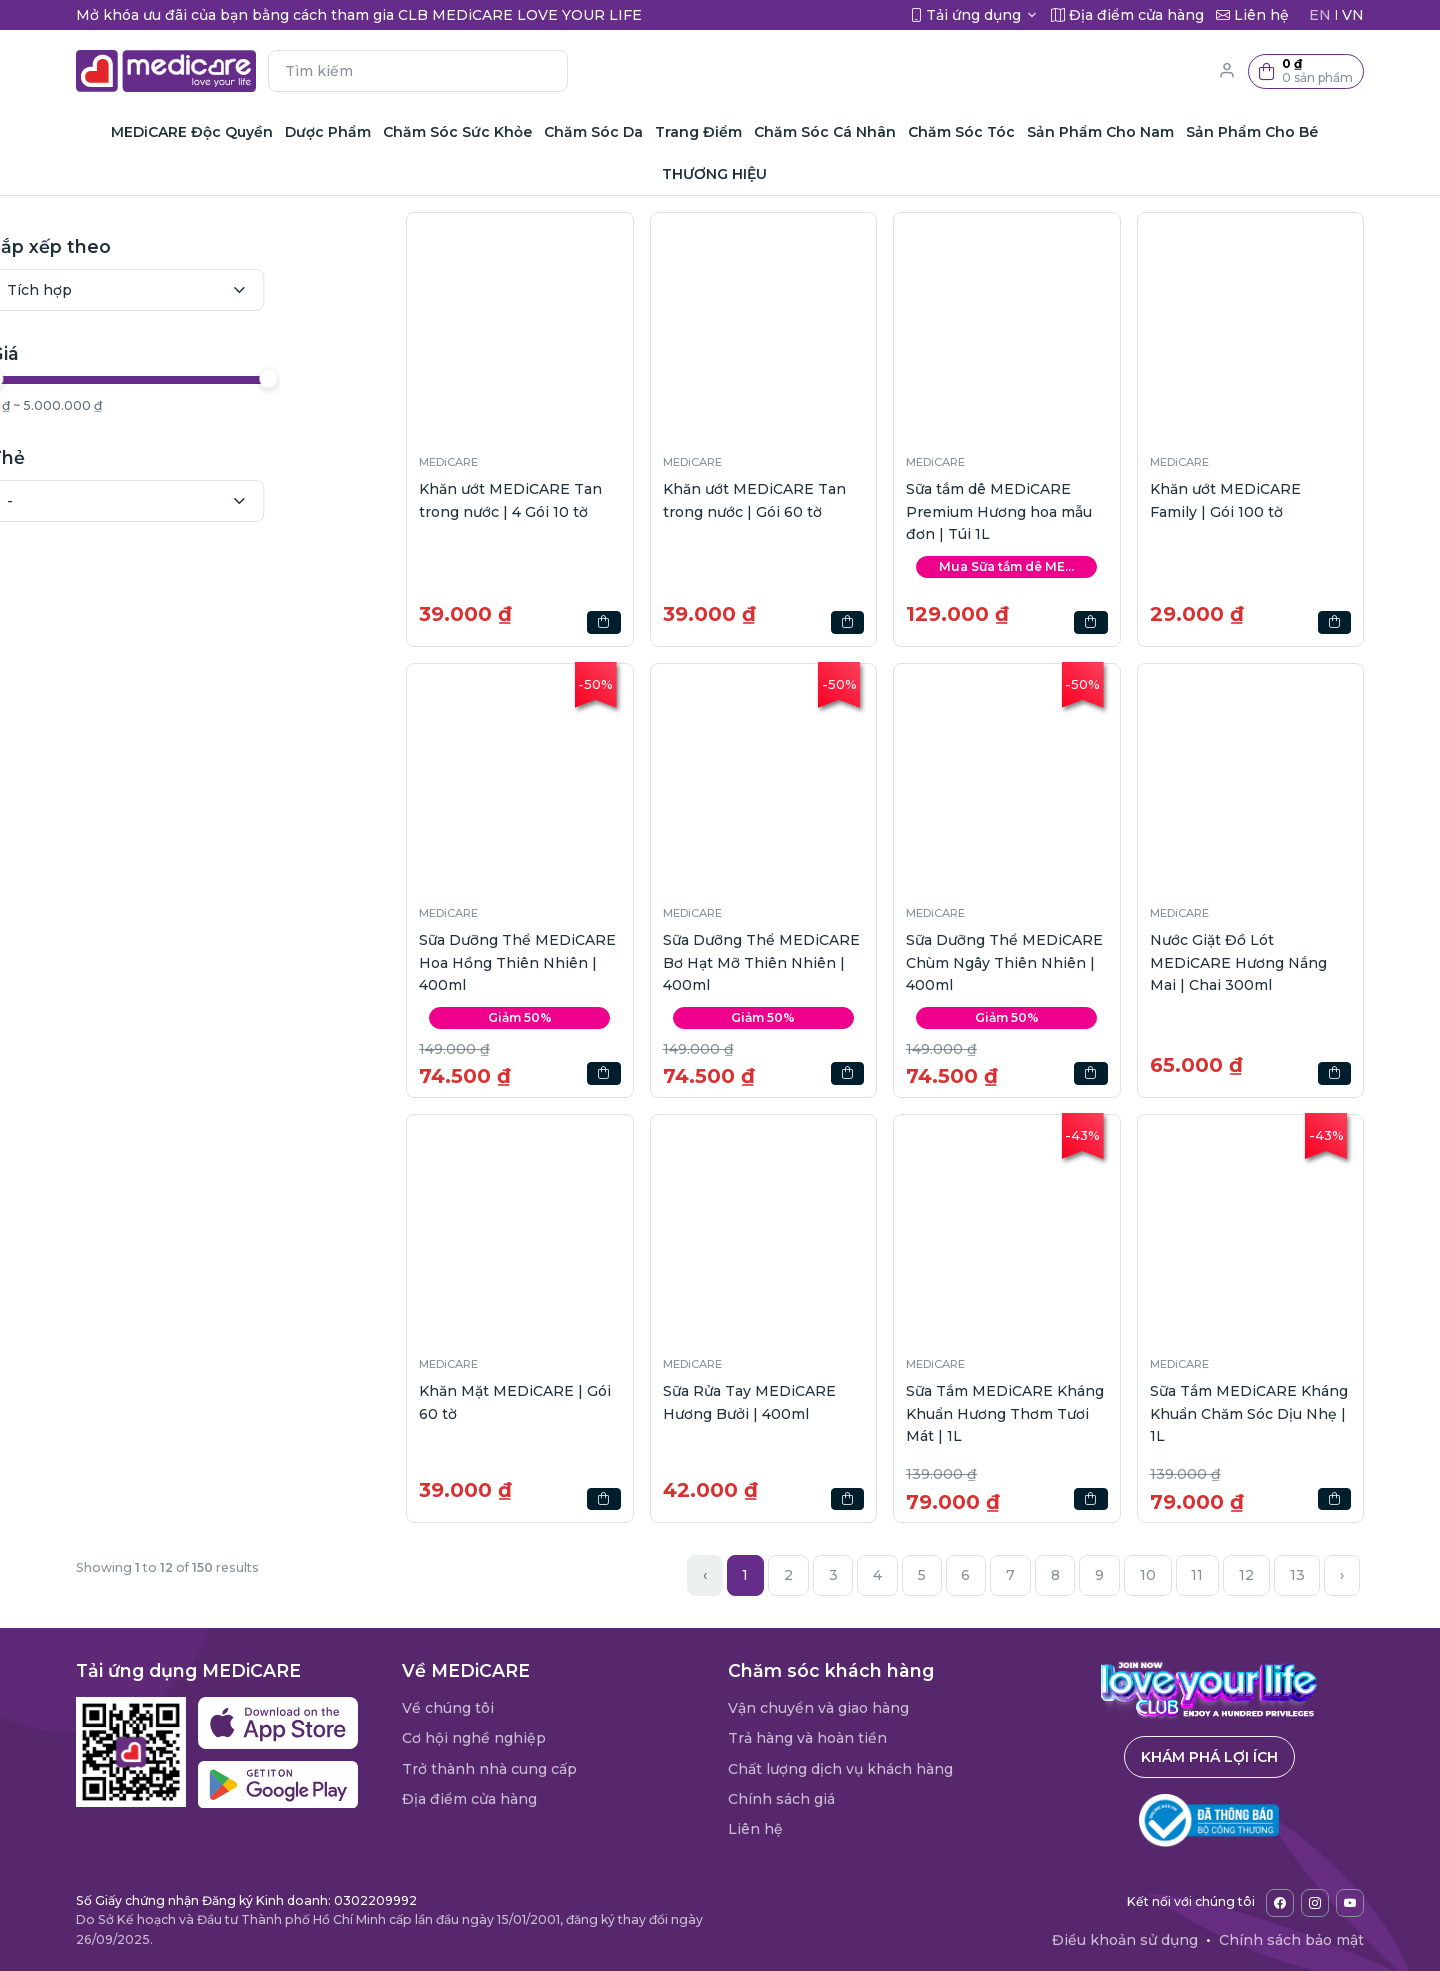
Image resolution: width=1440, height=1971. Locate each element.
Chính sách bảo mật (1291, 1940)
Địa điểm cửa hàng (469, 1799)
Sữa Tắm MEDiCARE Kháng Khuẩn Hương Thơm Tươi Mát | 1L (1005, 1413)
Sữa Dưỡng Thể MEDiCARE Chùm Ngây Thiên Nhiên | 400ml (1004, 962)
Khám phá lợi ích (1209, 1757)
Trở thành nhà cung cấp (489, 1769)
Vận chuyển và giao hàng (818, 1708)
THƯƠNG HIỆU (714, 174)
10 (1148, 1575)
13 (1297, 1575)
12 (1246, 1575)
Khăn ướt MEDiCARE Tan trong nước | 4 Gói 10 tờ (510, 500)
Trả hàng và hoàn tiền (807, 1738)
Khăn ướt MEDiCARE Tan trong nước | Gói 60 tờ (754, 500)
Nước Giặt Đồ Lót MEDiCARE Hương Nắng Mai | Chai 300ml (1238, 962)
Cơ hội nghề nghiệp (474, 1738)
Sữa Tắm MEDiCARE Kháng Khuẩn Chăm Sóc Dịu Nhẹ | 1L (1249, 1413)
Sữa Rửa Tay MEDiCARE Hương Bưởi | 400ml (749, 1402)
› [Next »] (1342, 1575)
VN (1353, 15)
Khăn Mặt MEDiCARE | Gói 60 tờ (515, 1402)
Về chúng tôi (448, 1708)
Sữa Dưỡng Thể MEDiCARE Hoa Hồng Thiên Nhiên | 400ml (517, 962)
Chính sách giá (781, 1799)
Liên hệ (755, 1829)
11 (1197, 1575)
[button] (1306, 71)
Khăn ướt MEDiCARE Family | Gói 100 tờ (1225, 500)
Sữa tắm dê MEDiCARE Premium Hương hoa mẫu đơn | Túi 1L (999, 511)
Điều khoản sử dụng (1125, 1940)
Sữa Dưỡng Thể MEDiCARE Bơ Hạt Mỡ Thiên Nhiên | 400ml (761, 962)
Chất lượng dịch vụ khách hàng (840, 1769)
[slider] (88, 379)
